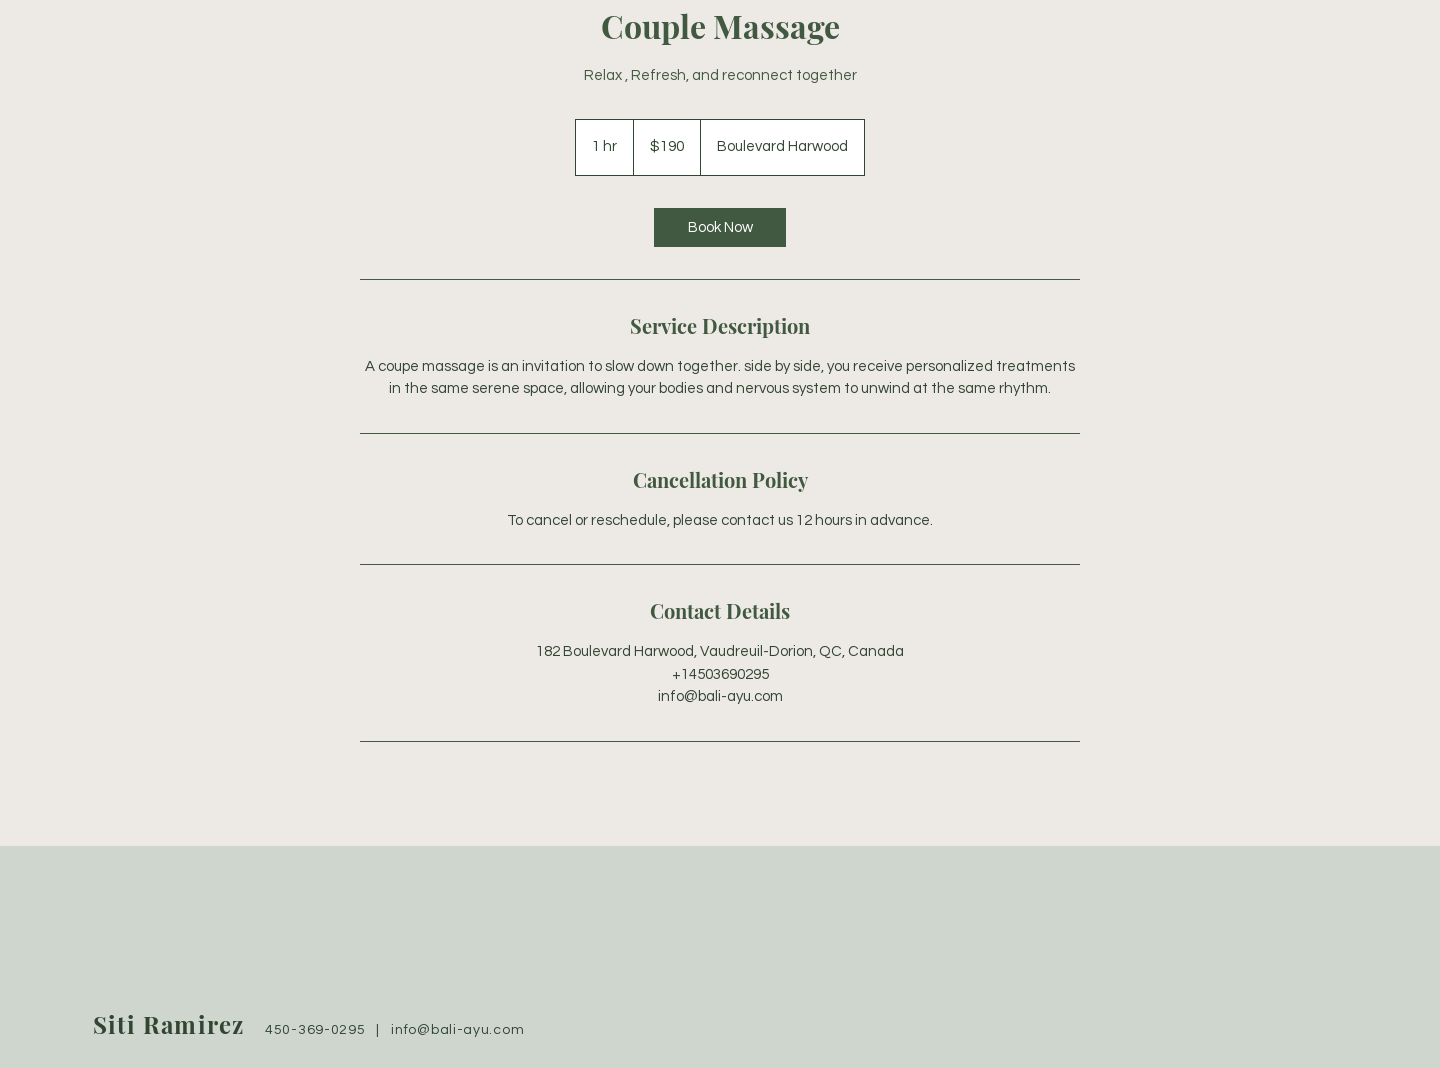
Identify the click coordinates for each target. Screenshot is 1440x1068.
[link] (720, 227)
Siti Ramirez (168, 1024)
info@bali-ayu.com (457, 1030)
